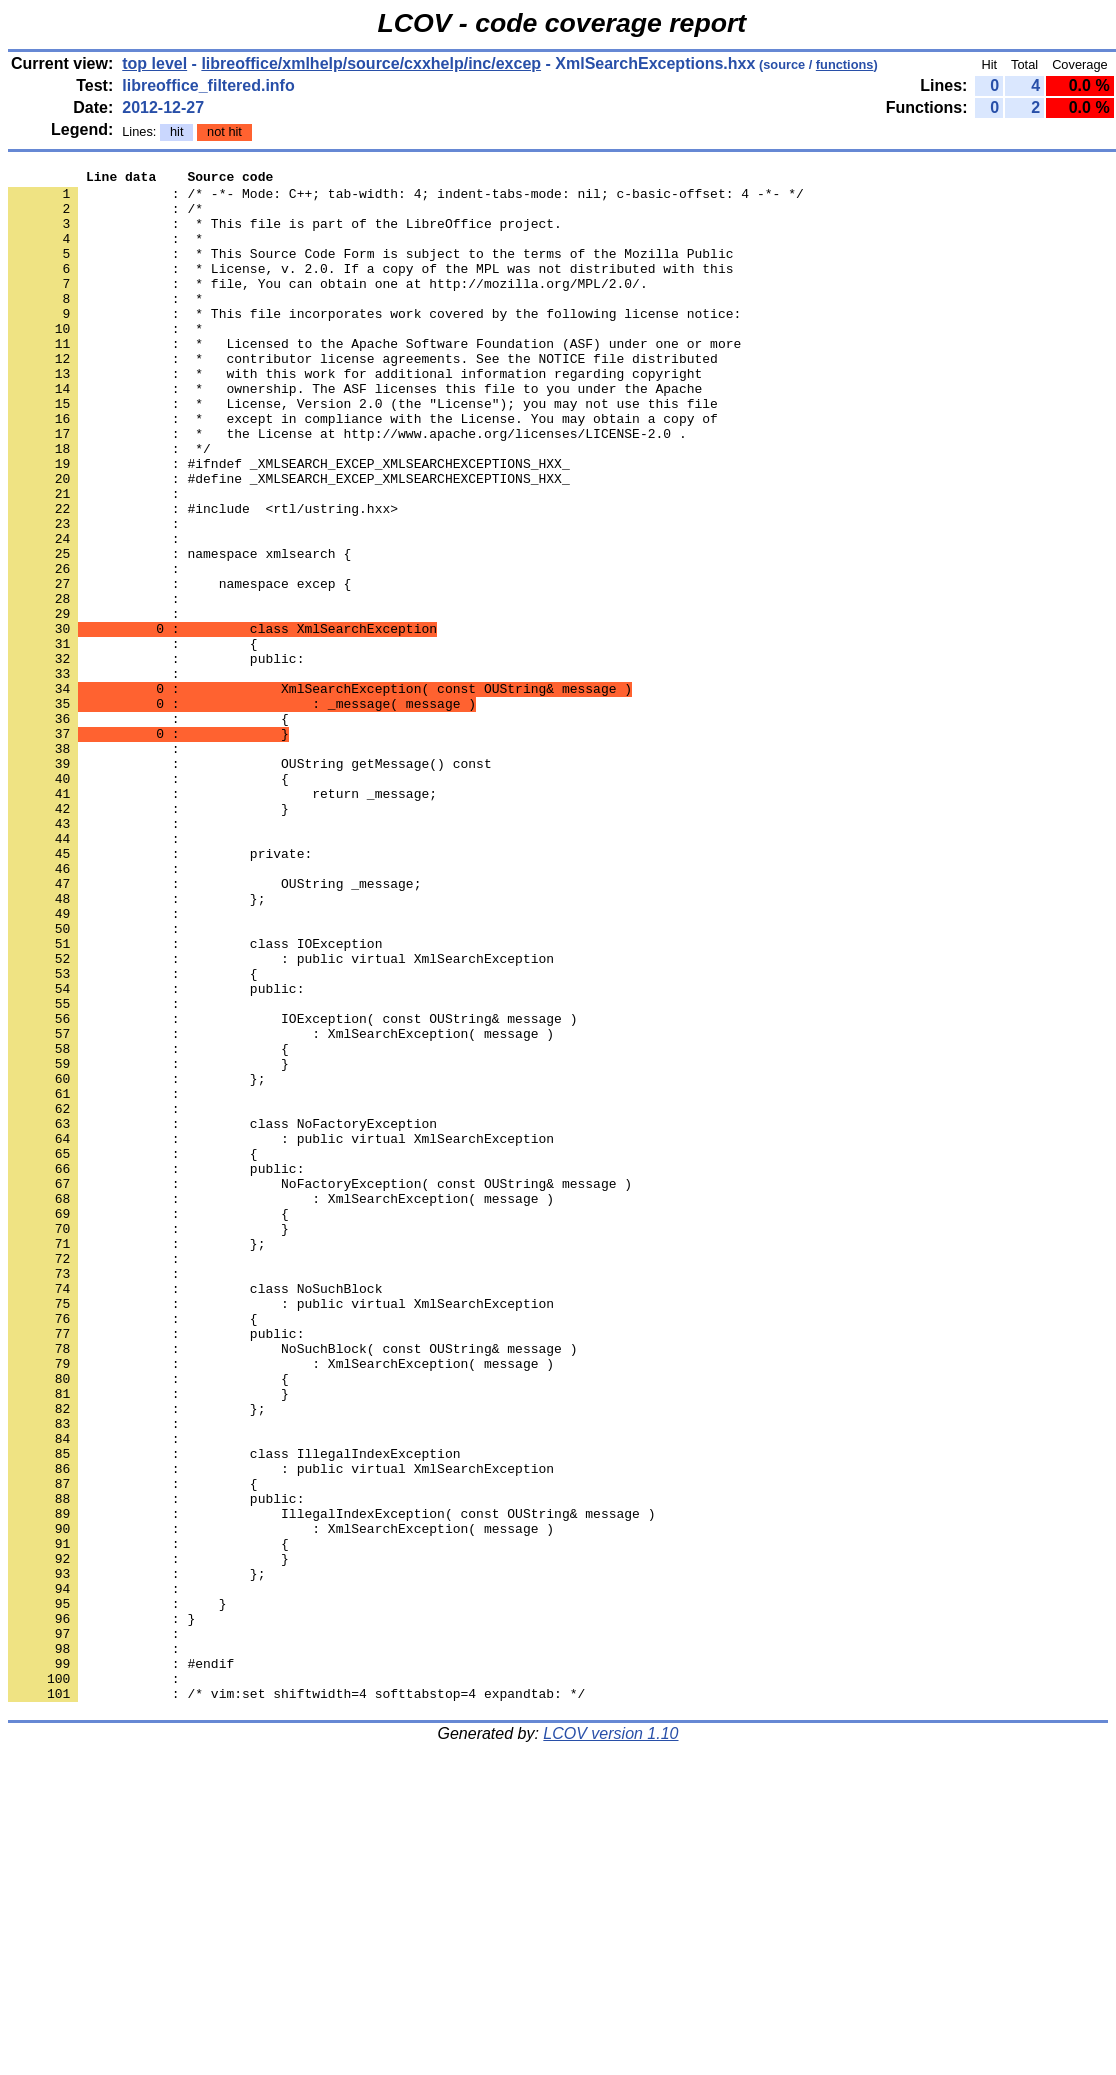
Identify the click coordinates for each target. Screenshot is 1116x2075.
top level (154, 63)
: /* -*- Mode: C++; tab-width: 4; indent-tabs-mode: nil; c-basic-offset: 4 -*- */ (406, 199)
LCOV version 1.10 (610, 2039)
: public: (156, 757)
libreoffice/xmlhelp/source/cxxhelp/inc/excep (371, 63)
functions (845, 64)
